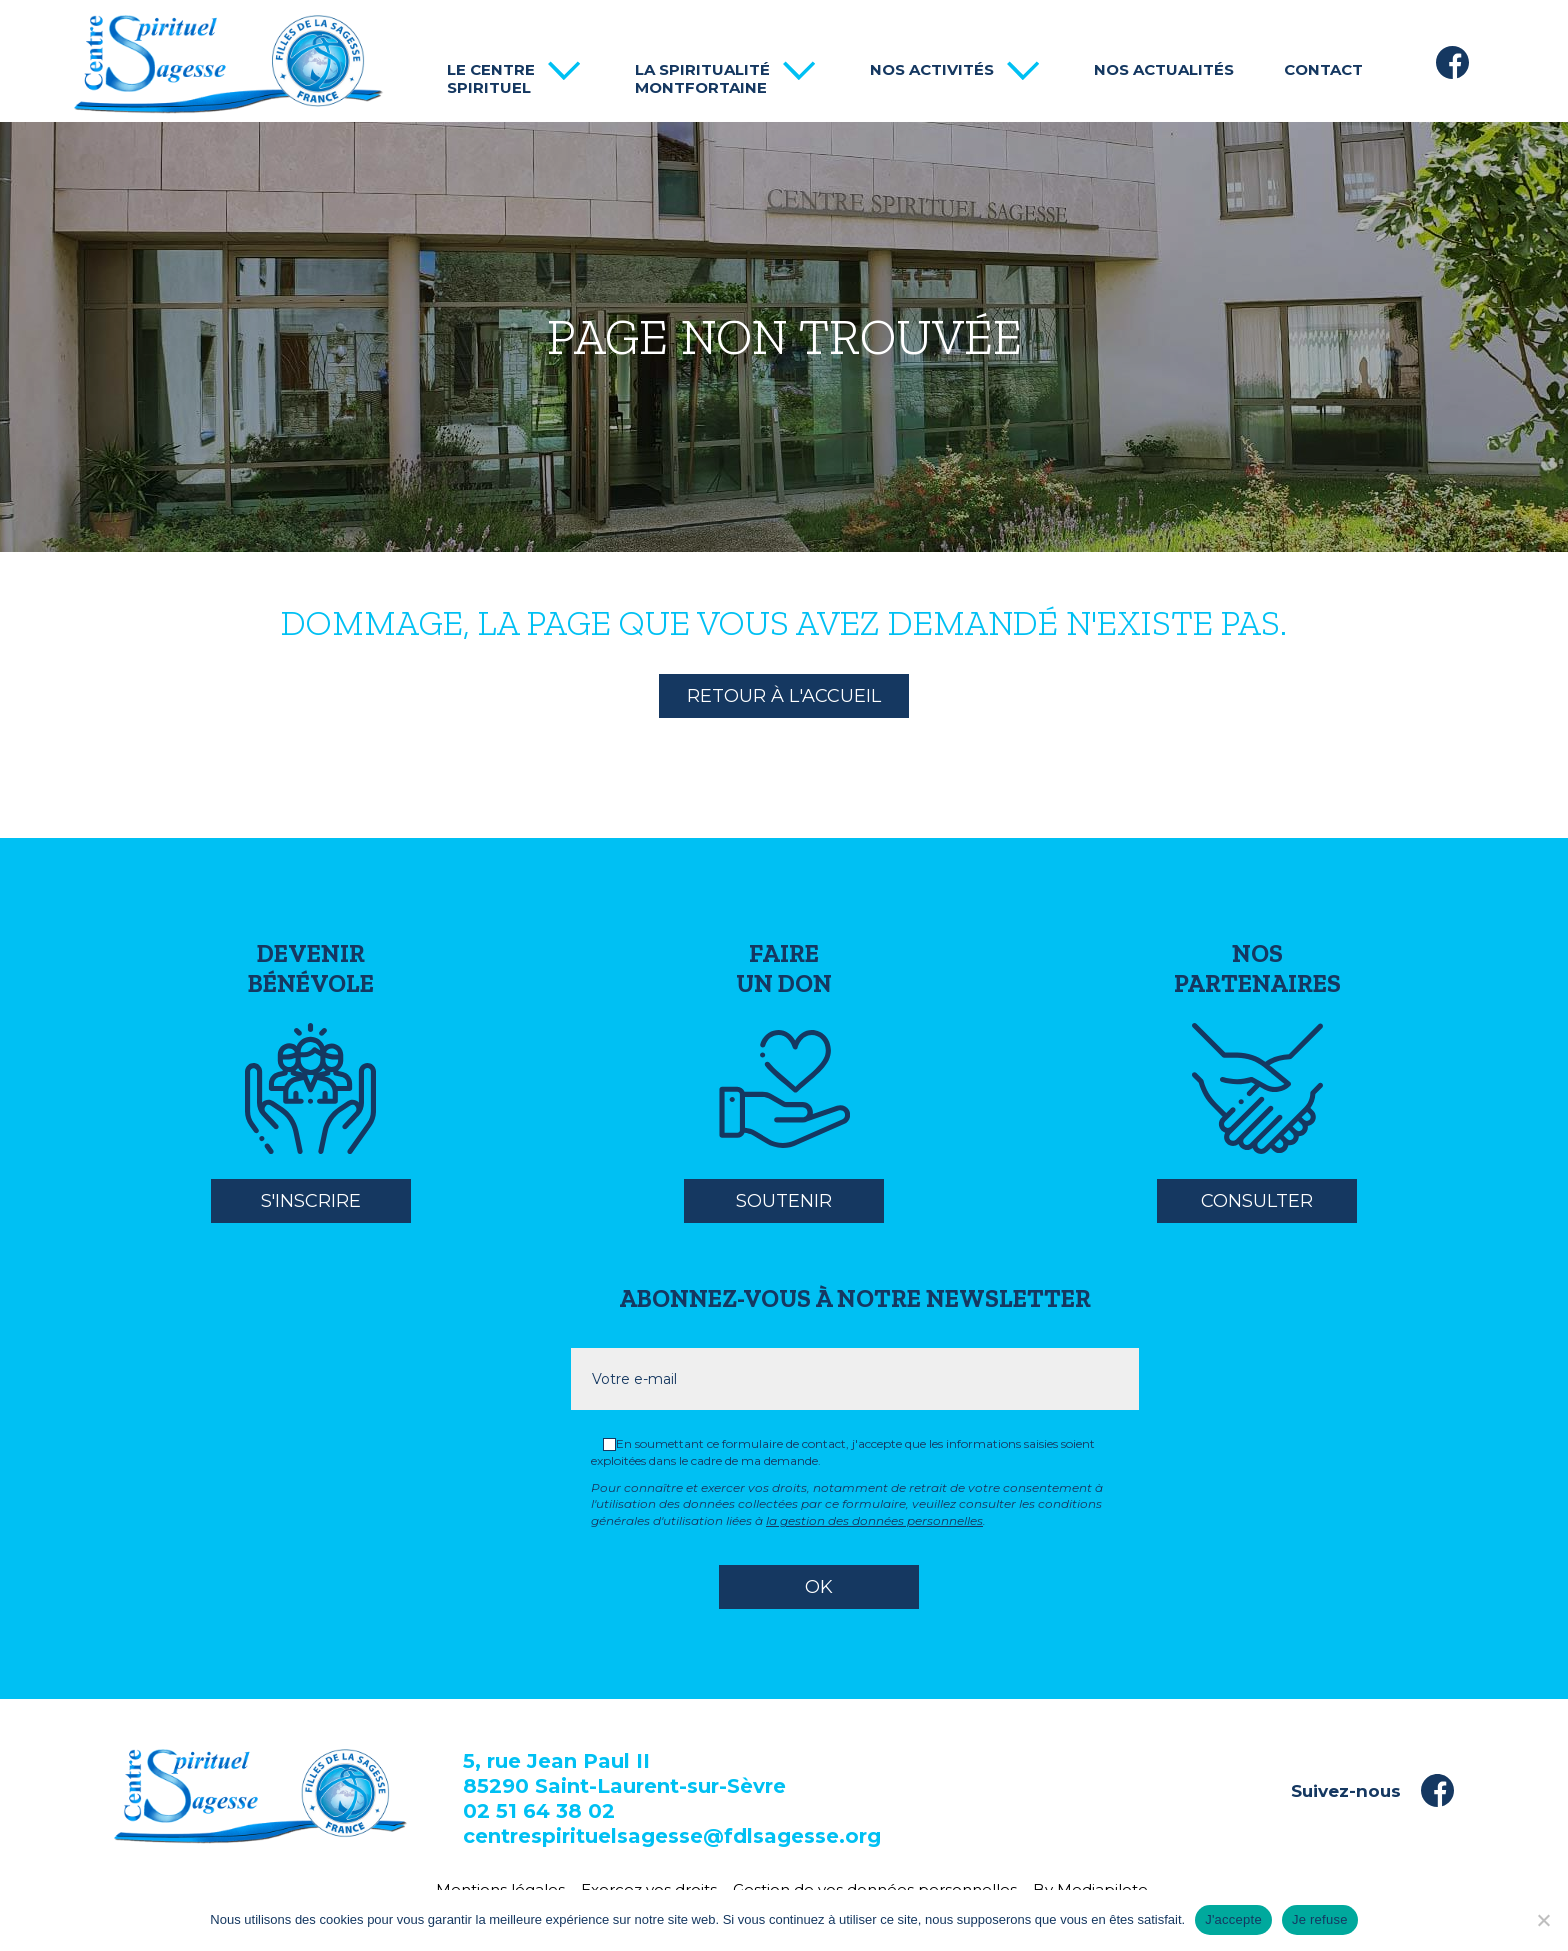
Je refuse (1320, 1919)
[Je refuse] (1543, 1920)
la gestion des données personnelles (874, 1520)
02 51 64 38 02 (539, 1811)
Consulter (1257, 1201)
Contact (1323, 70)
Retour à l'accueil (784, 696)
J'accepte (1233, 1919)
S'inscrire (311, 1201)
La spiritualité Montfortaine (702, 79)
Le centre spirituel (491, 79)
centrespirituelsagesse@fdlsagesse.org (672, 1836)
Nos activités (932, 70)
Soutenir (784, 1201)
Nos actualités (1164, 70)
